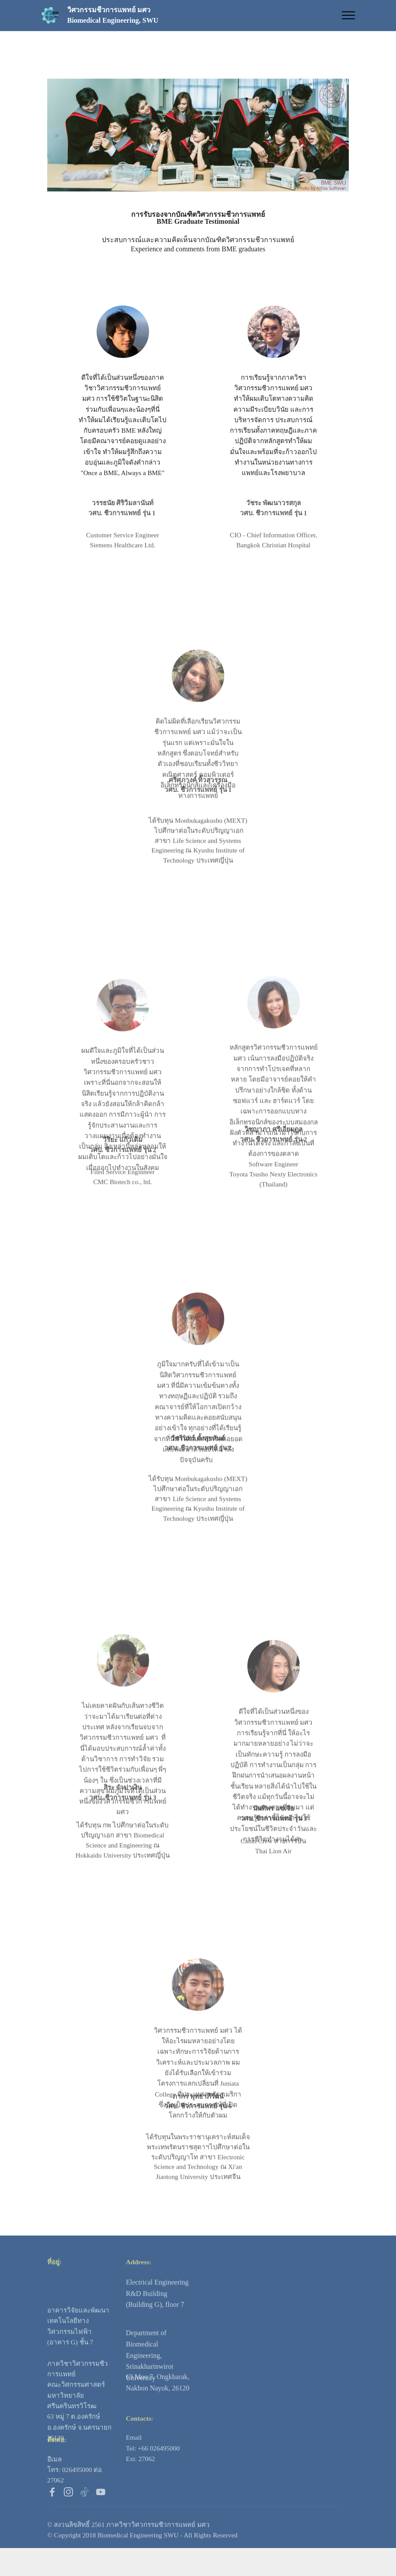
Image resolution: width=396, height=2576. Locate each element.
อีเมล (54, 2481)
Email (134, 2459)
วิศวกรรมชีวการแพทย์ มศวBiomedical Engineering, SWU (112, 15)
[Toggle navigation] (348, 15)
